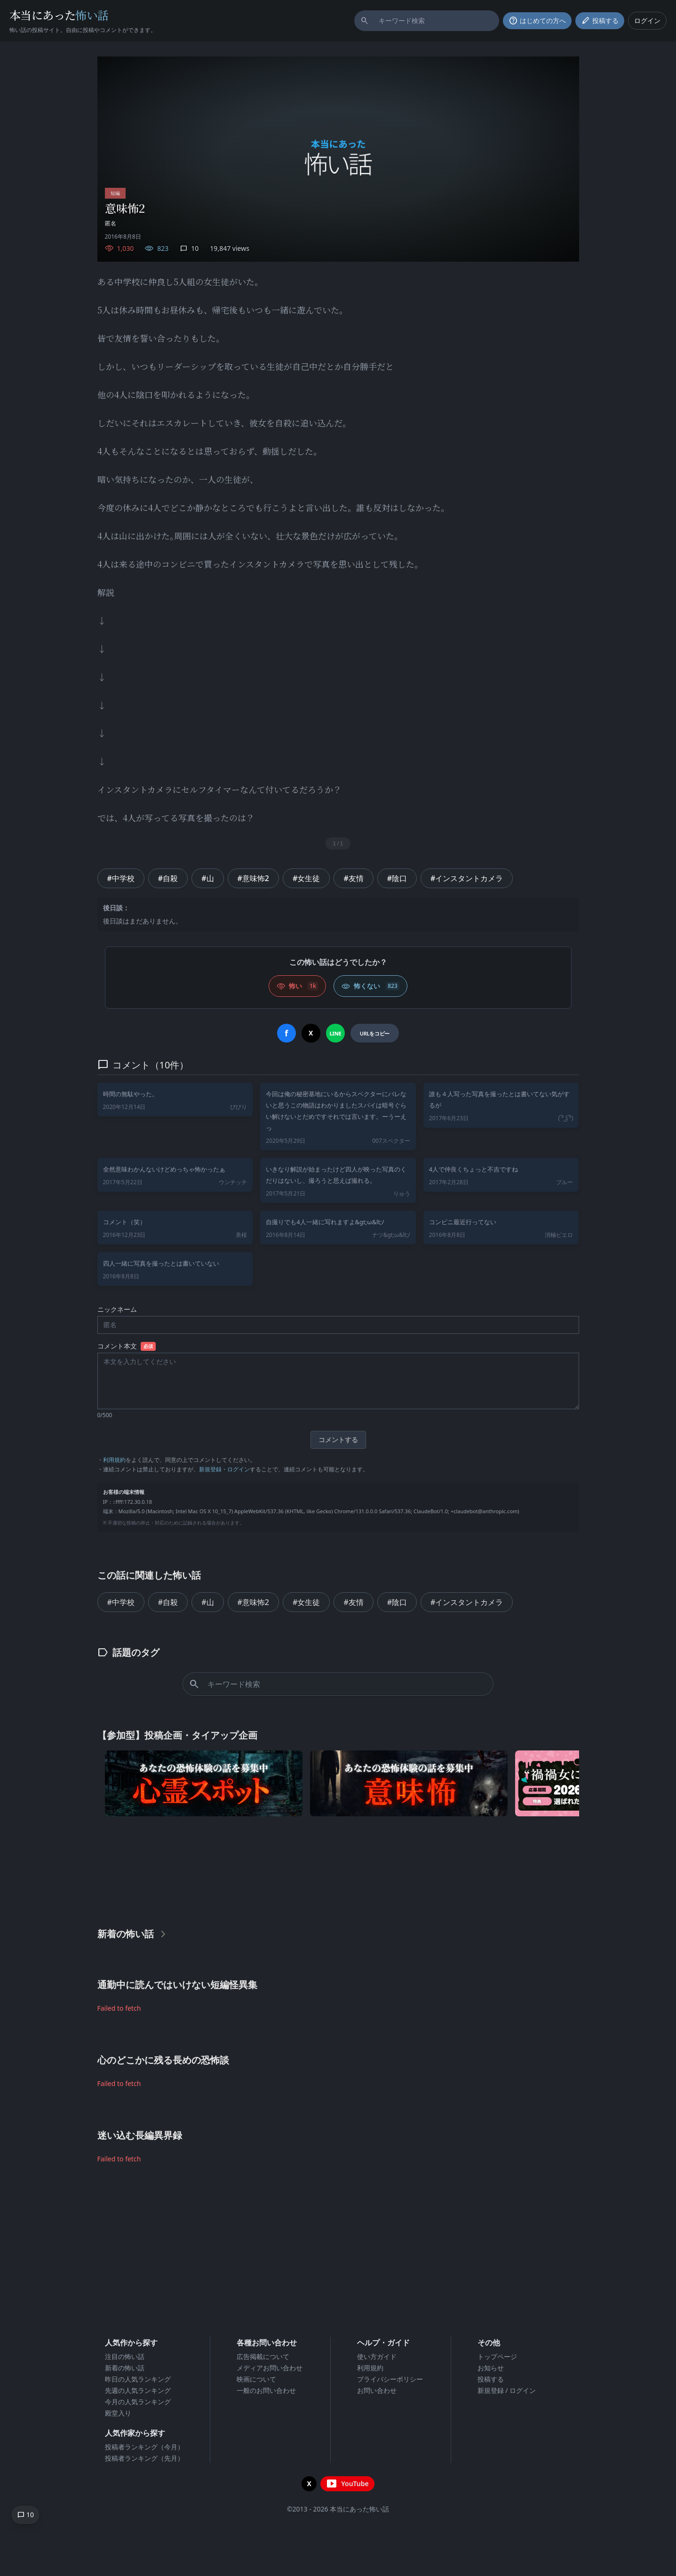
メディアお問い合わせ (269, 2367)
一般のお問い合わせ (266, 2390)
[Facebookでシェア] (286, 1033)
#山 (207, 878)
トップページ (497, 2356)
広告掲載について (263, 2356)
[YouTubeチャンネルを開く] (347, 2483)
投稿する (490, 2379)
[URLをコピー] (374, 1033)
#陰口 (397, 878)
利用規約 (114, 1460)
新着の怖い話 (124, 2367)
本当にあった (59, 15)
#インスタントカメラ (466, 878)
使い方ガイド (377, 2356)
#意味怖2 (254, 878)
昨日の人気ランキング (138, 2379)
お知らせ (490, 2367)
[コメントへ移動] (25, 2514)
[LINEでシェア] (335, 1033)
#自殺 (168, 878)
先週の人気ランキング (138, 2390)
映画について (256, 2379)
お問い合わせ (377, 2390)
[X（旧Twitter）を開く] (309, 2483)
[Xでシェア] (311, 1033)
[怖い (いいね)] (297, 986)
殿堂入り (118, 2412)
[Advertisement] (338, 1869)
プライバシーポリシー (390, 2379)
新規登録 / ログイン (506, 2390)
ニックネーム (117, 1309)
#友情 (353, 878)
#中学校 (121, 878)
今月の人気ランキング (138, 2401)
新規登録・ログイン (224, 1469)
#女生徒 (306, 878)
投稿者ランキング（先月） (144, 2458)
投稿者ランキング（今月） (144, 2446)
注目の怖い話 (124, 2356)
